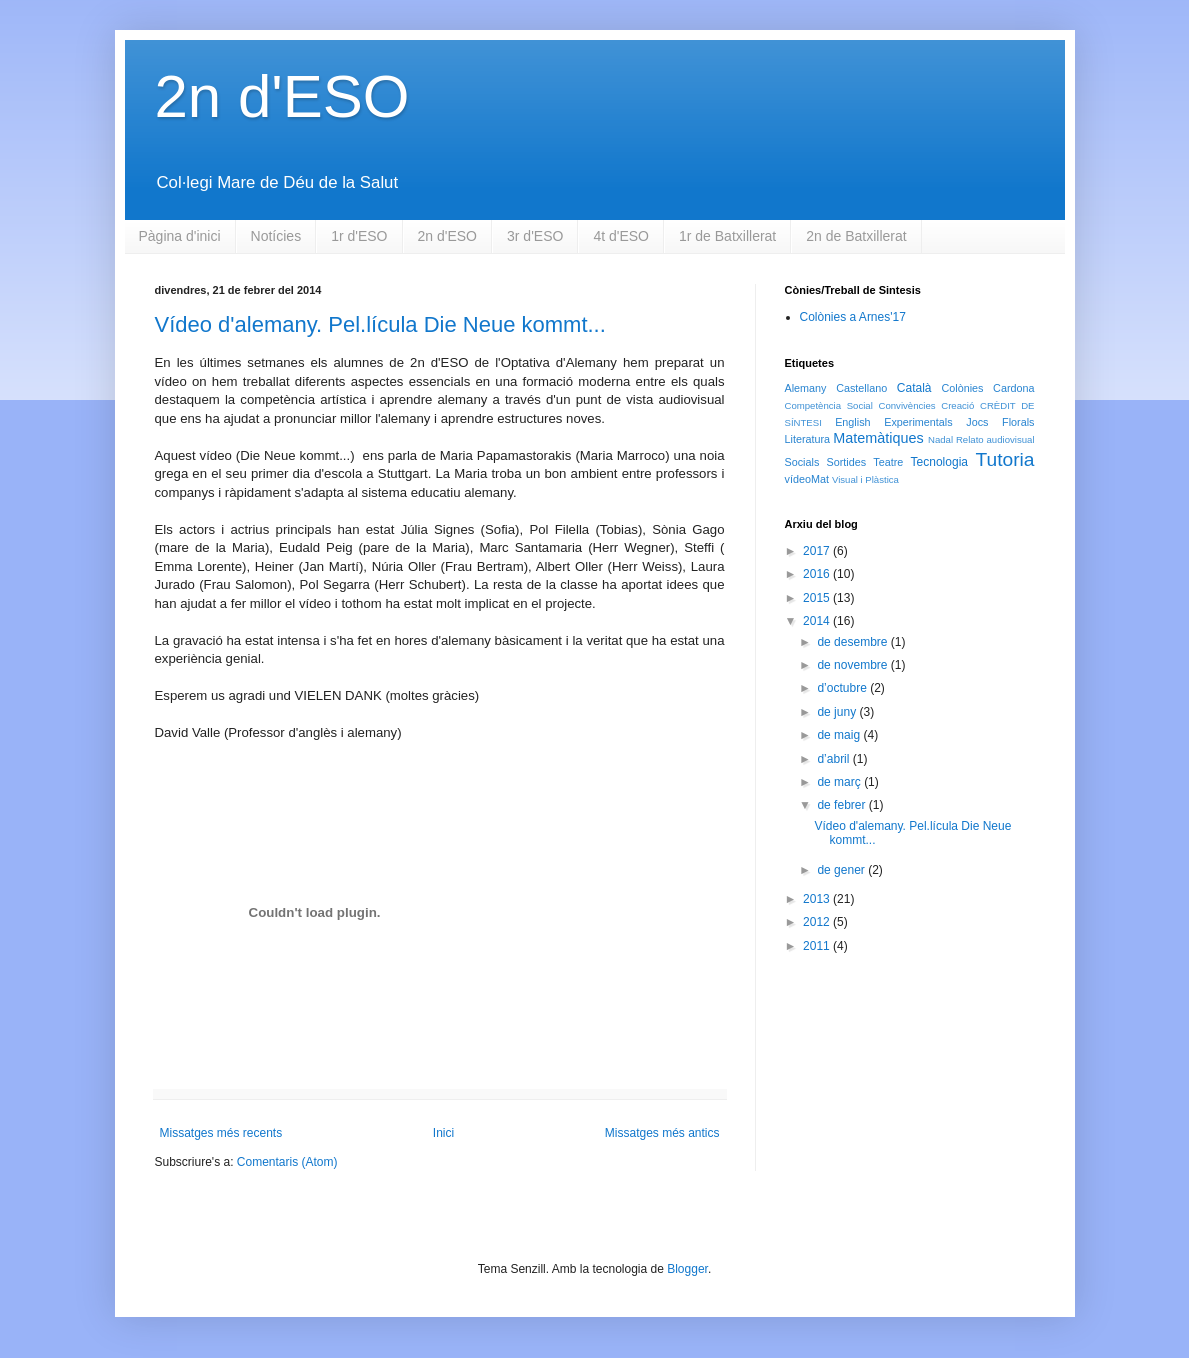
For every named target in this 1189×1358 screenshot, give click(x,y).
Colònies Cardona (987, 388)
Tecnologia (939, 462)
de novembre (853, 665)
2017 (818, 551)
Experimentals (918, 422)
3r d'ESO (535, 236)
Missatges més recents (221, 1133)
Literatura (808, 439)
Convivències (907, 405)
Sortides (847, 462)
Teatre (888, 462)
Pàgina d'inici (180, 236)
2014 (818, 621)
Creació (957, 405)
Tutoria (1005, 459)
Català (914, 388)
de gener (842, 870)
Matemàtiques (878, 438)
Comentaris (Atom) (287, 1162)
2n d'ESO (282, 96)
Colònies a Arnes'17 (853, 317)
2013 (818, 899)
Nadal (940, 439)
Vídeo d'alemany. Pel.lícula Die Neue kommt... (380, 324)
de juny (838, 712)
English (852, 422)
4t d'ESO (621, 236)
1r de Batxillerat (727, 236)
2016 (818, 574)
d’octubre (843, 688)
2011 (818, 946)
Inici (443, 1133)
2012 (818, 922)
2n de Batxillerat (856, 236)
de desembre (853, 642)
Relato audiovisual (995, 439)
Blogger (687, 1269)
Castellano (861, 388)
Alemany (806, 388)
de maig (840, 735)
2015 (818, 598)
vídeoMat (807, 479)
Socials (802, 462)
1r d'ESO (359, 236)
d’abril (834, 759)
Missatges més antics (662, 1133)
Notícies (276, 236)
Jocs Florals (1000, 422)
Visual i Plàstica (865, 479)
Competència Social (829, 405)
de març (840, 782)
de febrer (842, 805)
